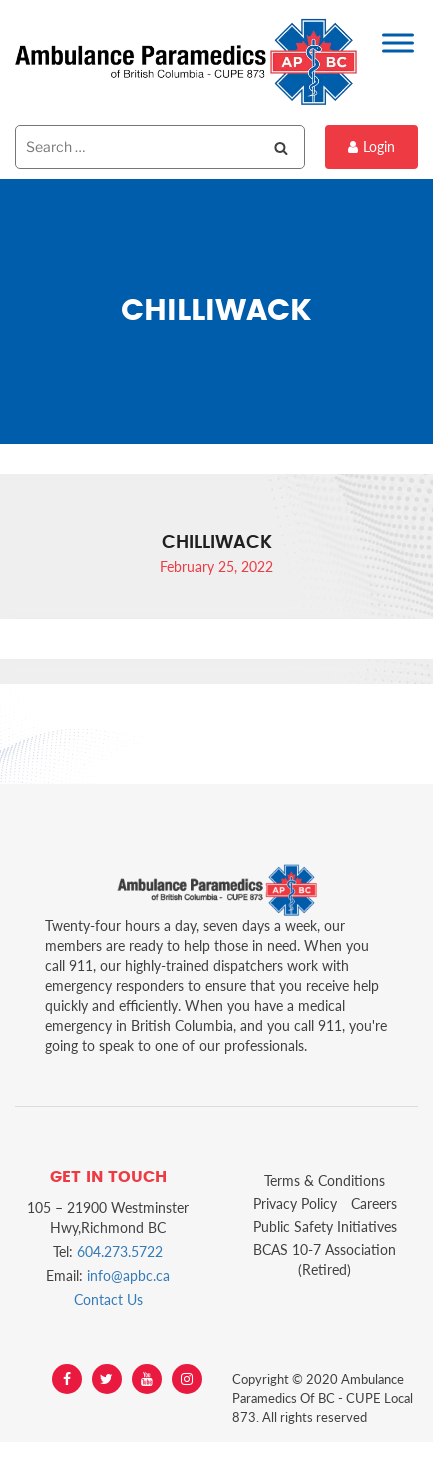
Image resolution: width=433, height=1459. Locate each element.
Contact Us (108, 1299)
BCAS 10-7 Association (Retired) (324, 1259)
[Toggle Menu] (398, 42)
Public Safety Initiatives (325, 1226)
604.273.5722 (120, 1251)
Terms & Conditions (324, 1180)
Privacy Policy (295, 1203)
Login (371, 146)
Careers (374, 1203)
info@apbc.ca (128, 1275)
